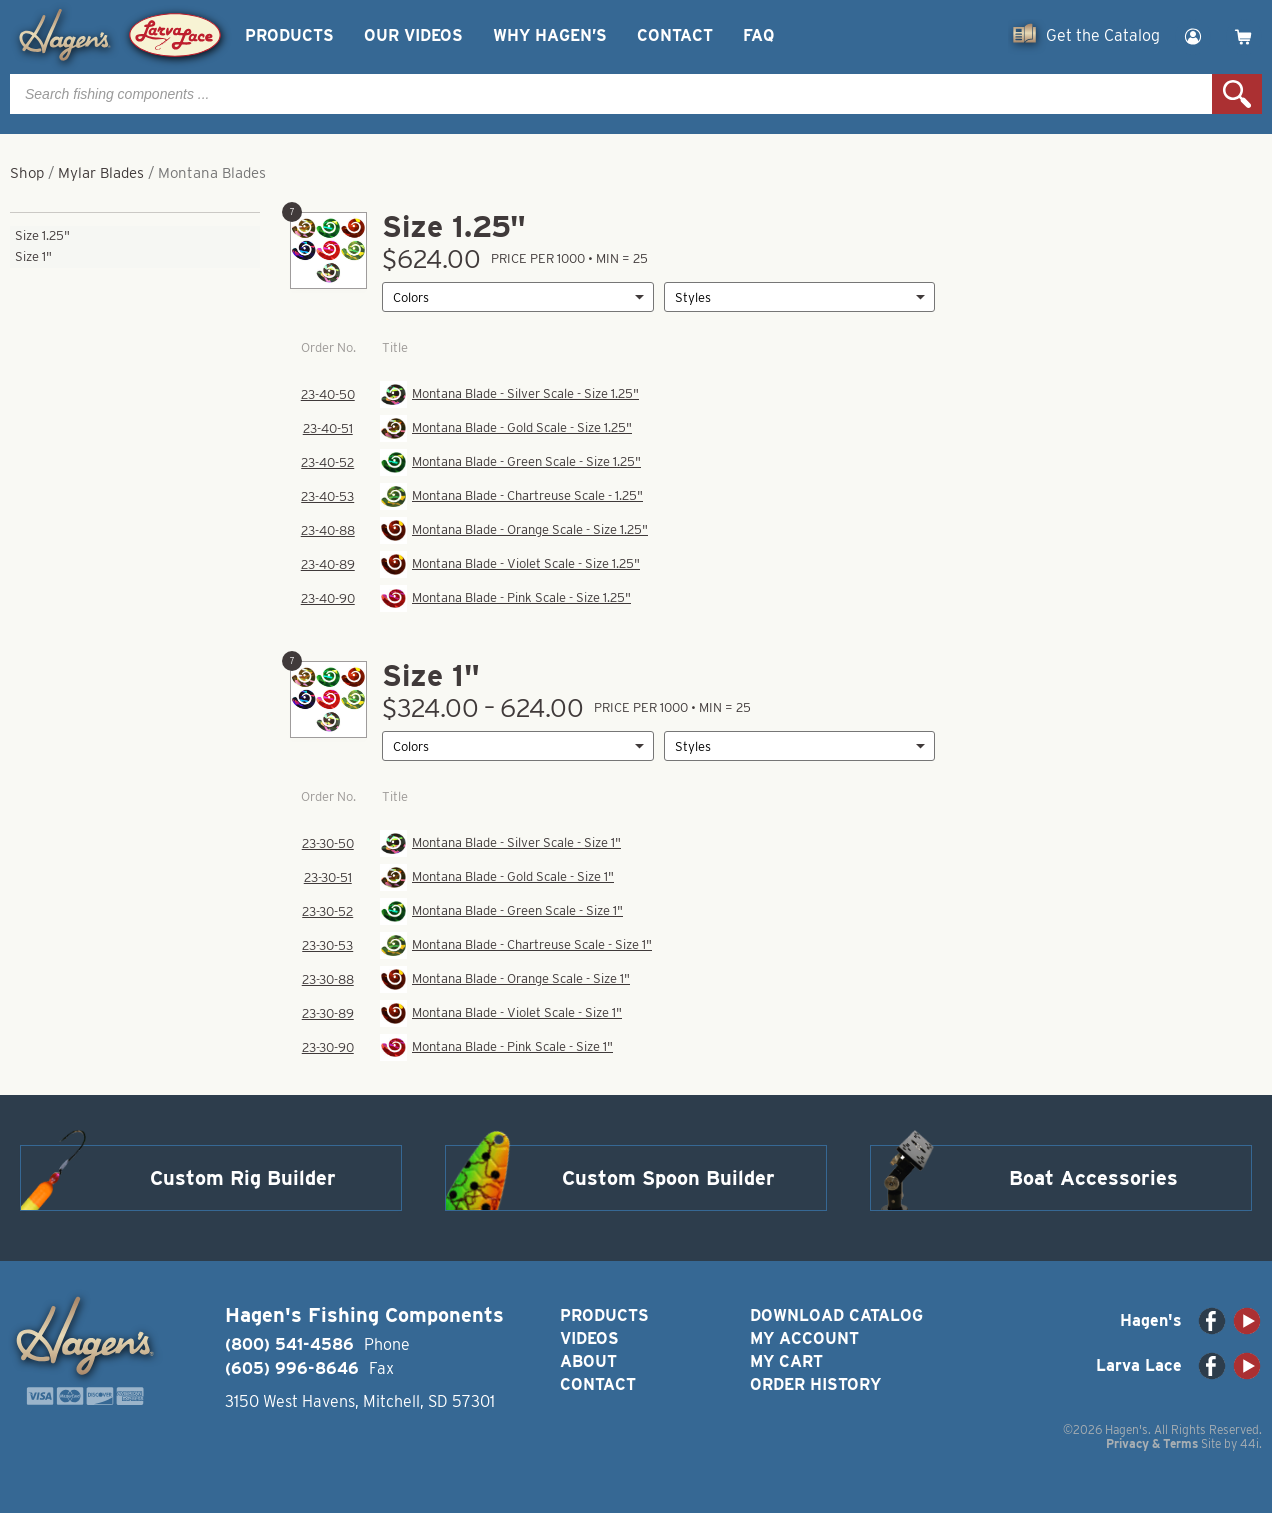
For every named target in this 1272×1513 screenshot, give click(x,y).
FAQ (758, 35)
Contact (675, 35)
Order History (815, 1384)
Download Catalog (836, 1315)
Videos (589, 1338)
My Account (804, 1338)
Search (1237, 94)
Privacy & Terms (1152, 1443)
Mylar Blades (101, 173)
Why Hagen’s (550, 35)
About (588, 1361)
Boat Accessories (1093, 1178)
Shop (27, 173)
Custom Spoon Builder (668, 1178)
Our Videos (413, 35)
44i (1249, 1443)
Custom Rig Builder (243, 1178)
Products (289, 35)
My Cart (786, 1361)
